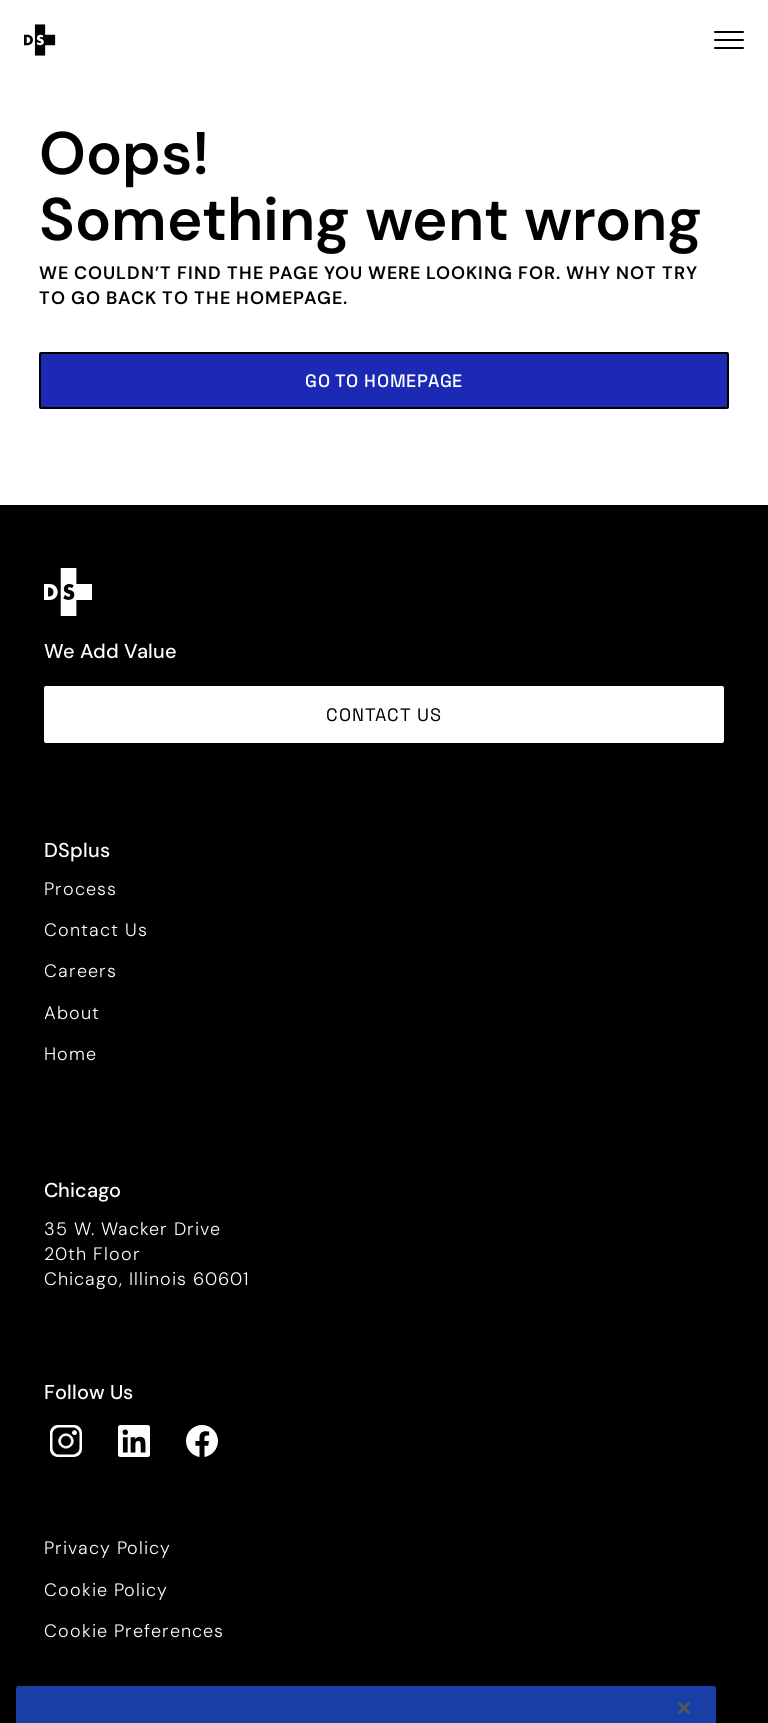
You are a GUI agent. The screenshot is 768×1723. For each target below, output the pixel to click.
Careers (80, 971)
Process (80, 889)
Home (70, 1054)
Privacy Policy (107, 1548)
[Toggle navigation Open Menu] (729, 40)
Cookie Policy (106, 1590)
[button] (384, 380)
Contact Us (96, 930)
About (72, 1013)
